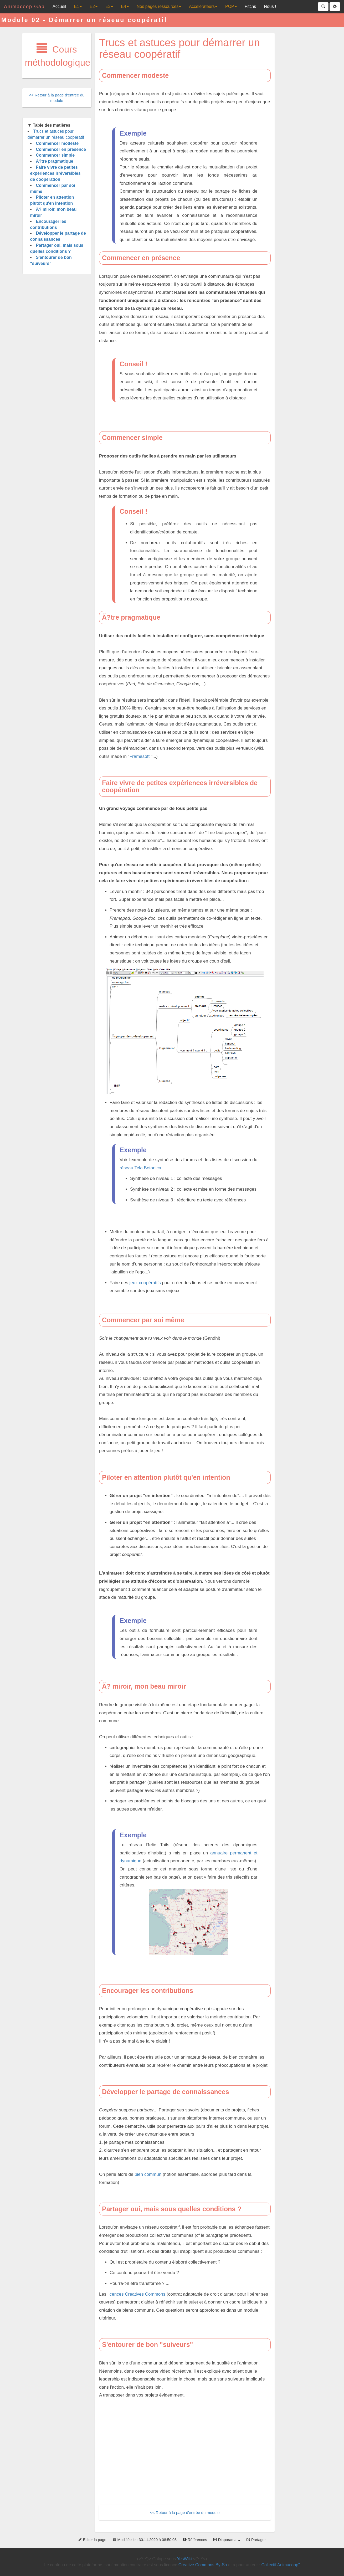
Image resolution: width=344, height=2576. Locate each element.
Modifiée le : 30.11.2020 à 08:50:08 (145, 2540)
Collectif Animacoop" (280, 2565)
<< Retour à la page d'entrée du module (185, 2512)
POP (231, 6)
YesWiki (184, 2559)
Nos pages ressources (159, 6)
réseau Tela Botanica (140, 1167)
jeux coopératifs (145, 1282)
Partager (256, 2540)
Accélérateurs (203, 6)
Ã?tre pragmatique (54, 161)
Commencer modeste (57, 143)
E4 (125, 6)
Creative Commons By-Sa (202, 2565)
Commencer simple (55, 155)
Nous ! (270, 6)
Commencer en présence (61, 149)
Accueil (59, 6)
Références (195, 2540)
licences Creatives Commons (136, 2294)
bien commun (148, 2174)
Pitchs (250, 6)
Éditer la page (92, 2540)
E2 (93, 6)
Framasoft (140, 756)
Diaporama (226, 2540)
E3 (109, 6)
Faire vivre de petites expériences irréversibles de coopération (55, 173)
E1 (78, 6)
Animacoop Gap (24, 6)
